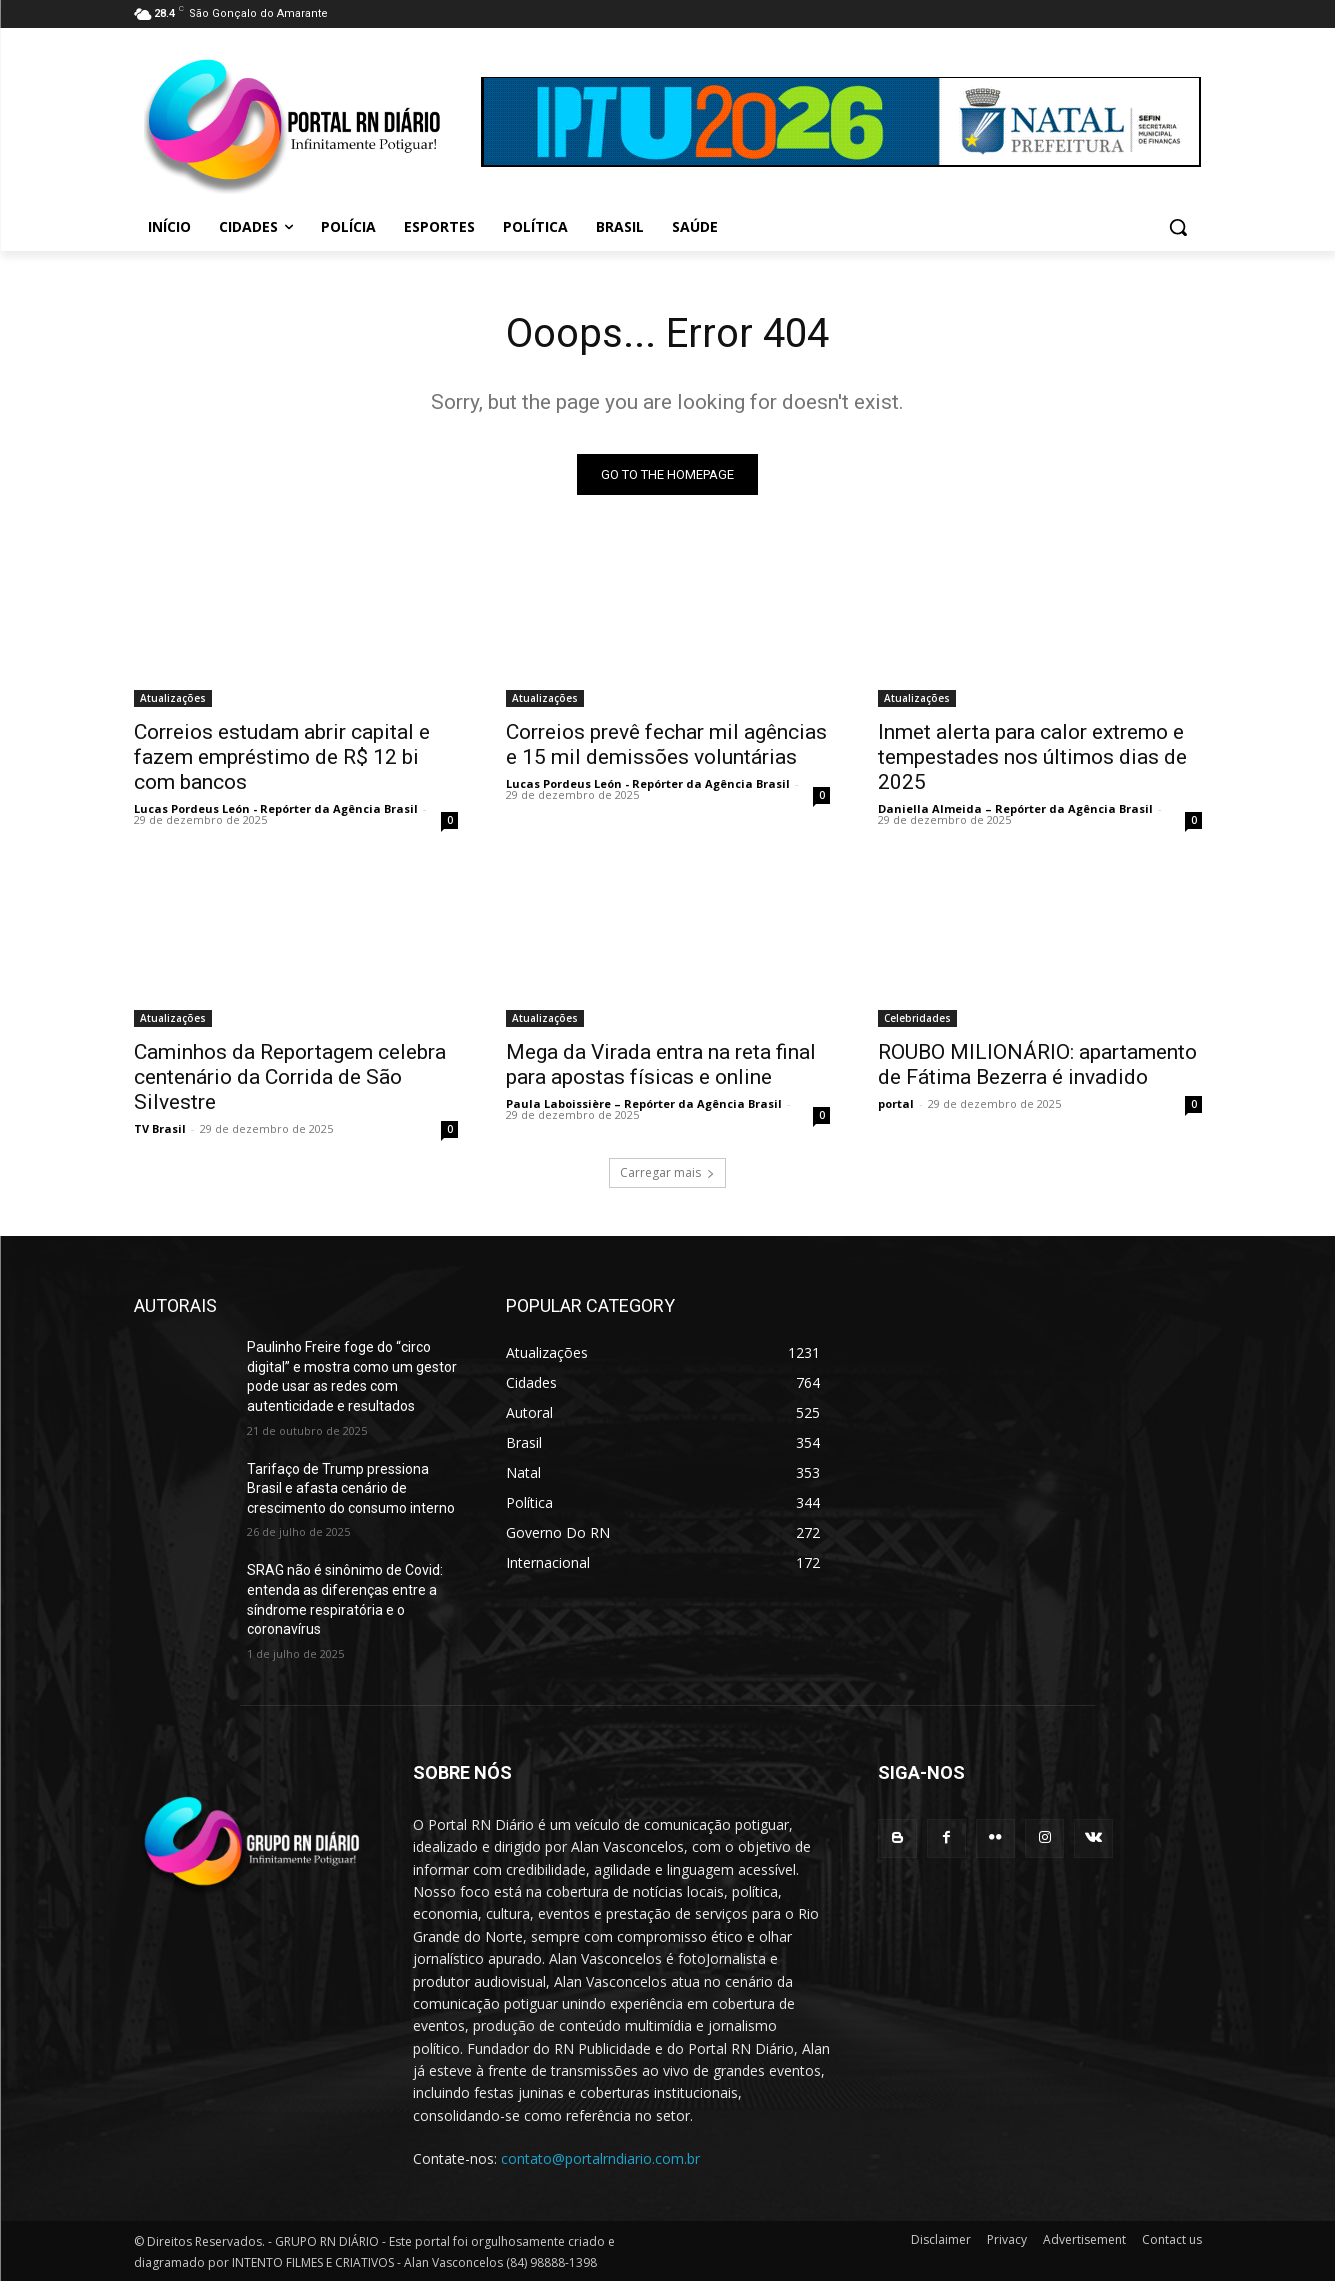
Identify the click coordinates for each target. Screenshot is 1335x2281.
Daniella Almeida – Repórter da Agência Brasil (1015, 808)
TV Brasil (160, 1128)
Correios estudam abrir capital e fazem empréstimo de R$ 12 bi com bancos (282, 757)
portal (896, 1103)
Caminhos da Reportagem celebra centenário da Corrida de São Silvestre (290, 1077)
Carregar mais (667, 1172)
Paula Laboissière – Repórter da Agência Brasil (644, 1103)
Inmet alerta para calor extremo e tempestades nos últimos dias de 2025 (1032, 757)
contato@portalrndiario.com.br (600, 2158)
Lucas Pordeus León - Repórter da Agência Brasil (276, 808)
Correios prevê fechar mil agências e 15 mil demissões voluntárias (666, 744)
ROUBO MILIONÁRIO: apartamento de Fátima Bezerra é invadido (1037, 1064)
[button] (1178, 227)
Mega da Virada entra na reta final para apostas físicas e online (661, 1064)
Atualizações (173, 698)
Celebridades (917, 1018)
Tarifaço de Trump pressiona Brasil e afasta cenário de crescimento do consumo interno (351, 1488)
